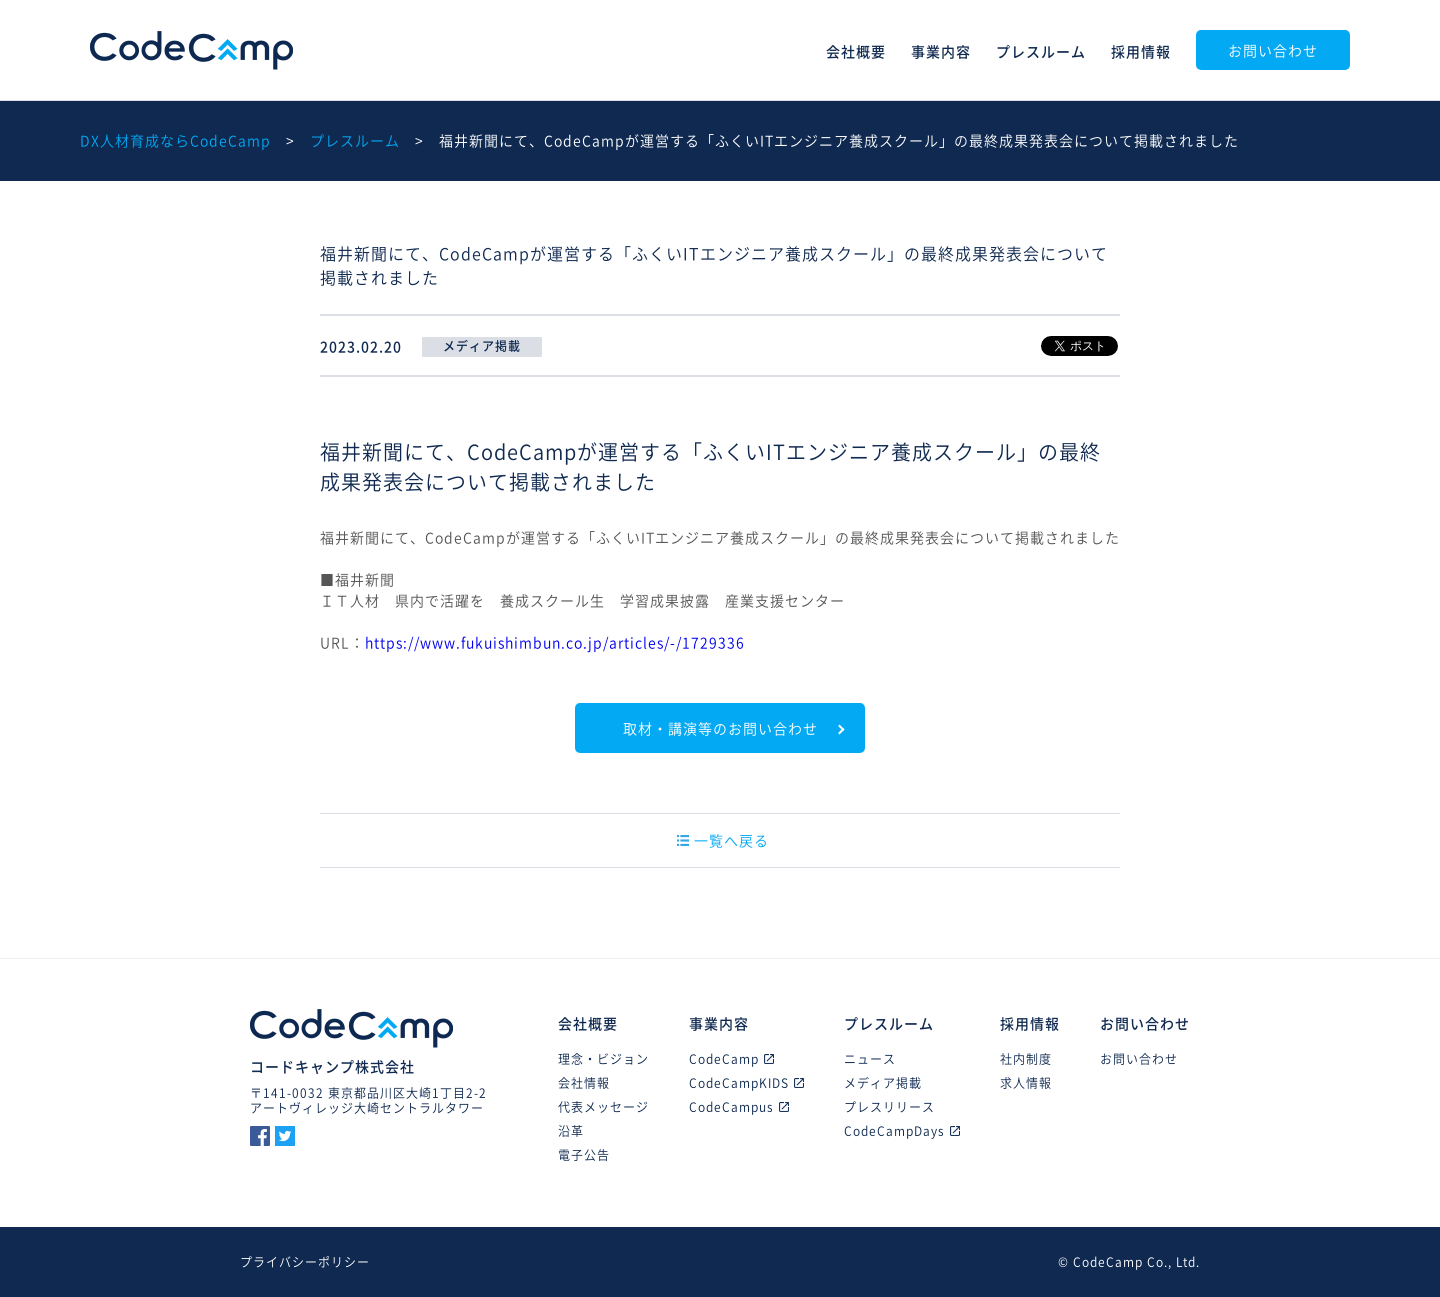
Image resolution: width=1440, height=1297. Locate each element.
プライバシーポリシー (305, 1262)
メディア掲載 (883, 1083)
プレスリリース (889, 1107)
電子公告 (584, 1155)
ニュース (870, 1059)
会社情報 (584, 1083)
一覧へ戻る (723, 840)
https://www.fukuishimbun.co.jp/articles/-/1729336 (555, 642)
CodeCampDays (902, 1131)
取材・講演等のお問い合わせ (720, 728)
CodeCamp (191, 50)
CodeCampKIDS (746, 1083)
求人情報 (1026, 1083)
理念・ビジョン (603, 1059)
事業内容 (941, 51)
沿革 (571, 1131)
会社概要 (856, 51)
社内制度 (1026, 1059)
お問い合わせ (1273, 50)
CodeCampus (739, 1107)
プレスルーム (1041, 51)
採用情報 (1141, 51)
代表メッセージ (603, 1107)
